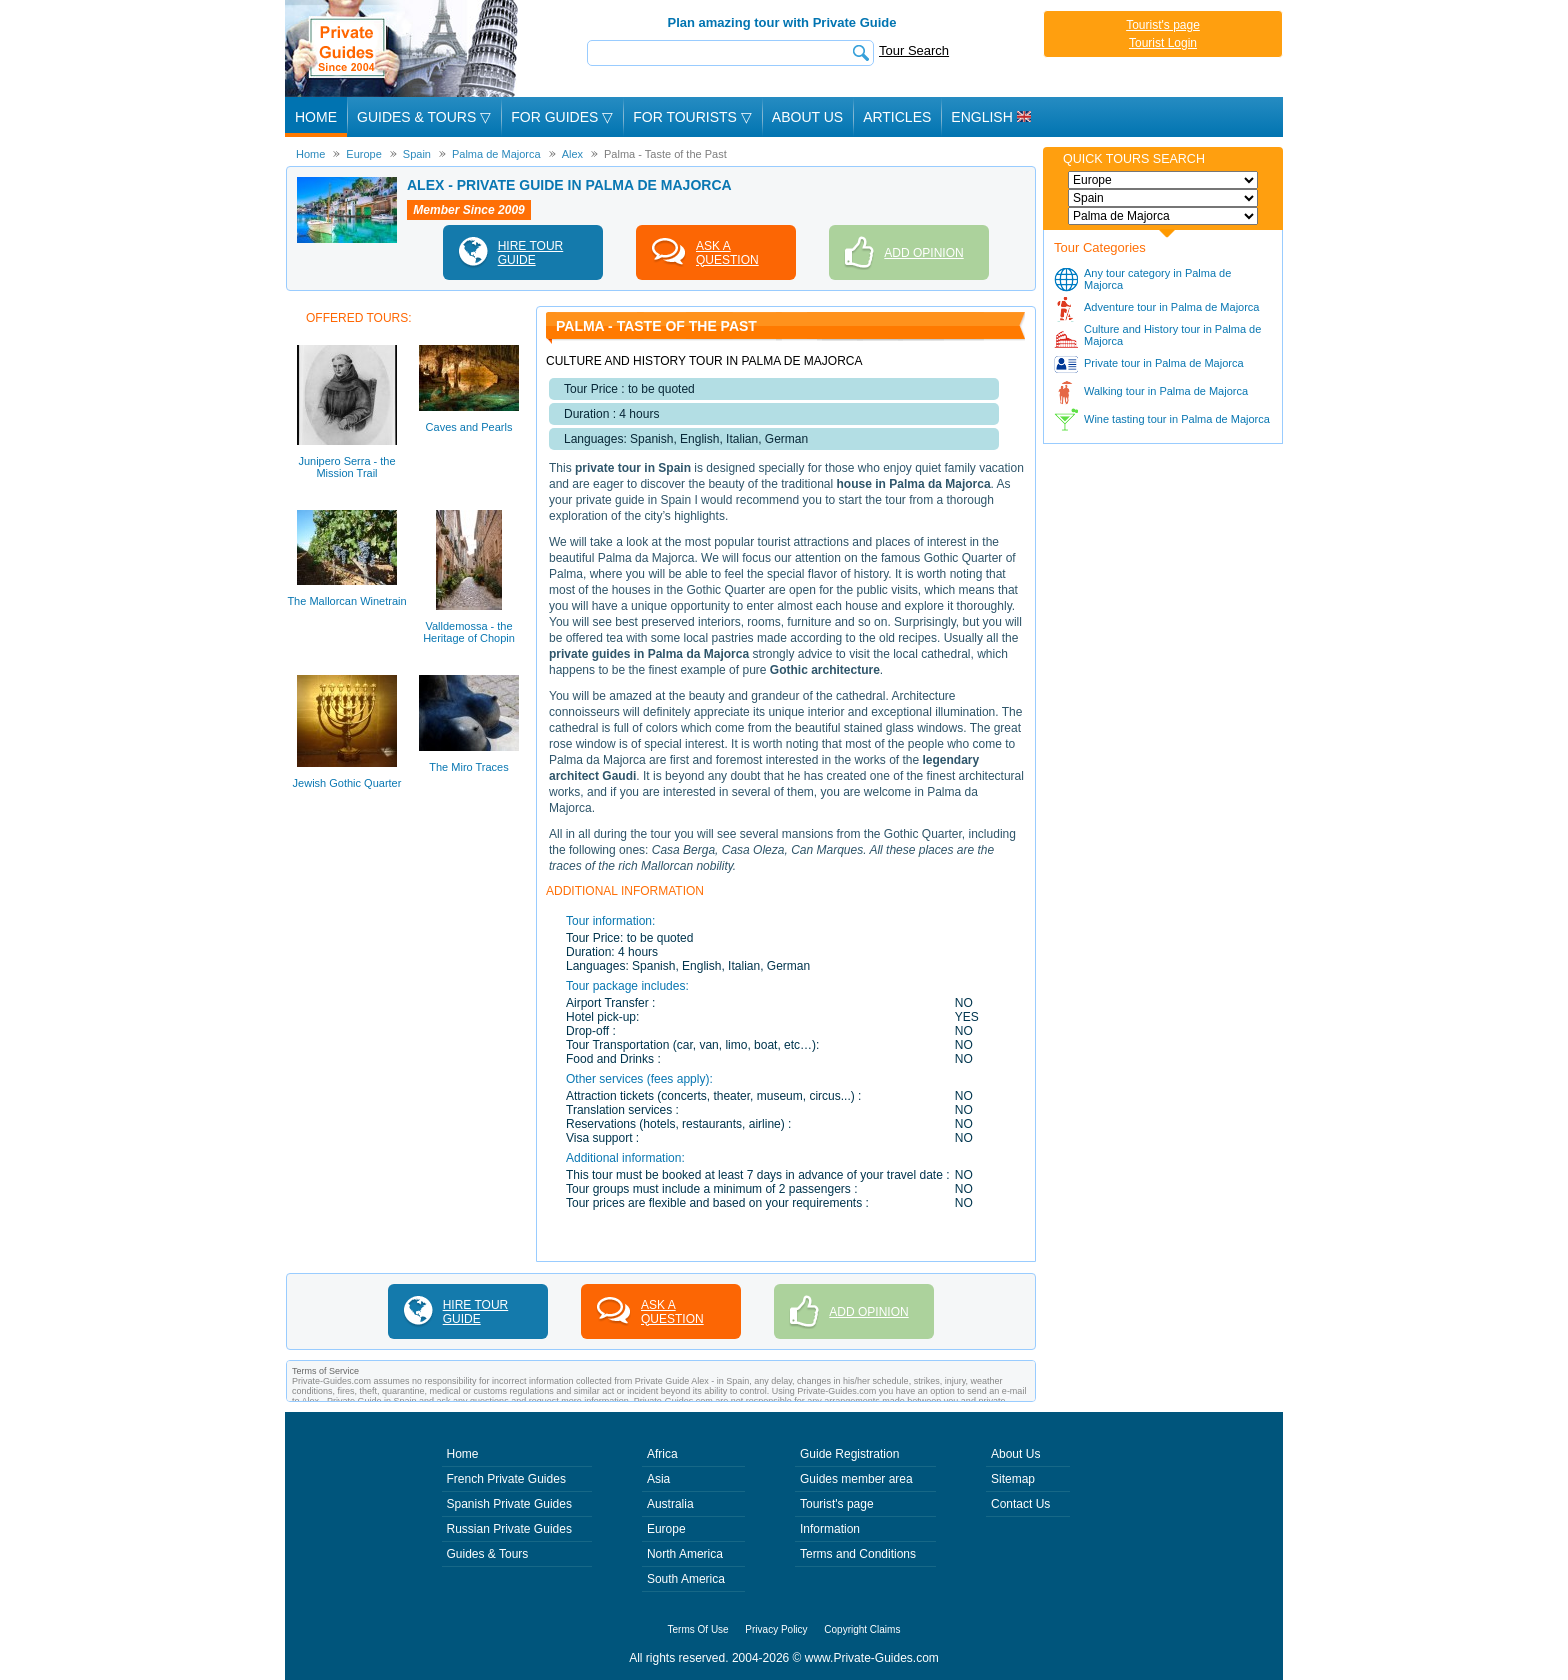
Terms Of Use (698, 1629)
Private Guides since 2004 (403, 48)
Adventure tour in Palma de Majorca (1171, 307)
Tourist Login (1163, 43)
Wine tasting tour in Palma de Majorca (1177, 419)
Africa (662, 1454)
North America (685, 1554)
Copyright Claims (862, 1629)
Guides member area (856, 1479)
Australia (670, 1504)
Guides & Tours (488, 1554)
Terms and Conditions (858, 1554)
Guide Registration (849, 1454)
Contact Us (1020, 1504)
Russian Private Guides (509, 1529)
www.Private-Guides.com (872, 1658)
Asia (658, 1479)
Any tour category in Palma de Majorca (1157, 279)
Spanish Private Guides (509, 1504)
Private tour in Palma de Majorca (1164, 363)
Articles (897, 117)
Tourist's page (1163, 25)
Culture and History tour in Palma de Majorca (1172, 335)
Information (830, 1529)
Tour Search (914, 50)
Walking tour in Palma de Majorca (1166, 391)
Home (316, 117)
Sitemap (1013, 1479)
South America (686, 1579)
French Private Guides (506, 1479)
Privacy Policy (776, 1629)
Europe (666, 1529)
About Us (807, 117)
